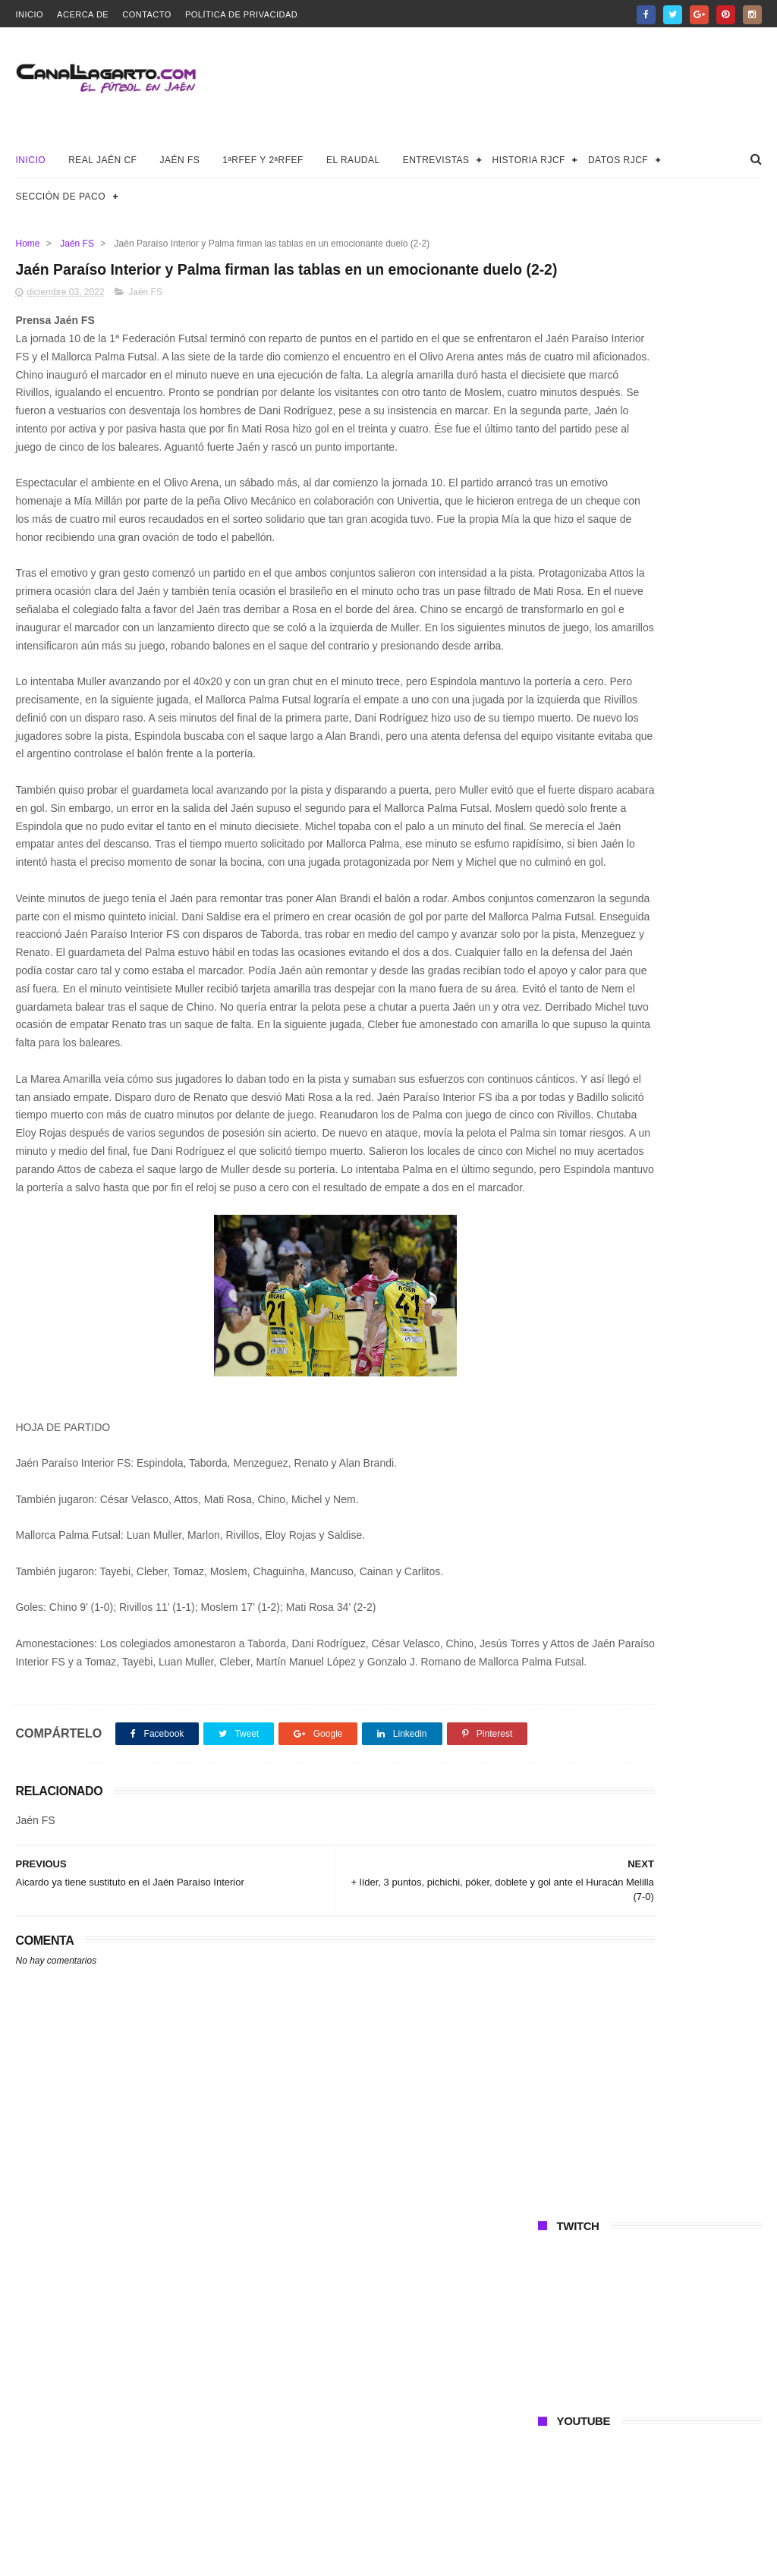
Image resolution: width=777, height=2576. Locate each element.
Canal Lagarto (280, 2557)
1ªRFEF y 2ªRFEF (263, 160)
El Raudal (353, 160)
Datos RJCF (618, 160)
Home (27, 243)
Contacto (146, 14)
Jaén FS (179, 160)
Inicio (29, 14)
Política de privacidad (241, 14)
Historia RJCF (528, 160)
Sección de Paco (60, 196)
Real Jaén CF (102, 160)
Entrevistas (436, 160)
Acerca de (83, 14)
